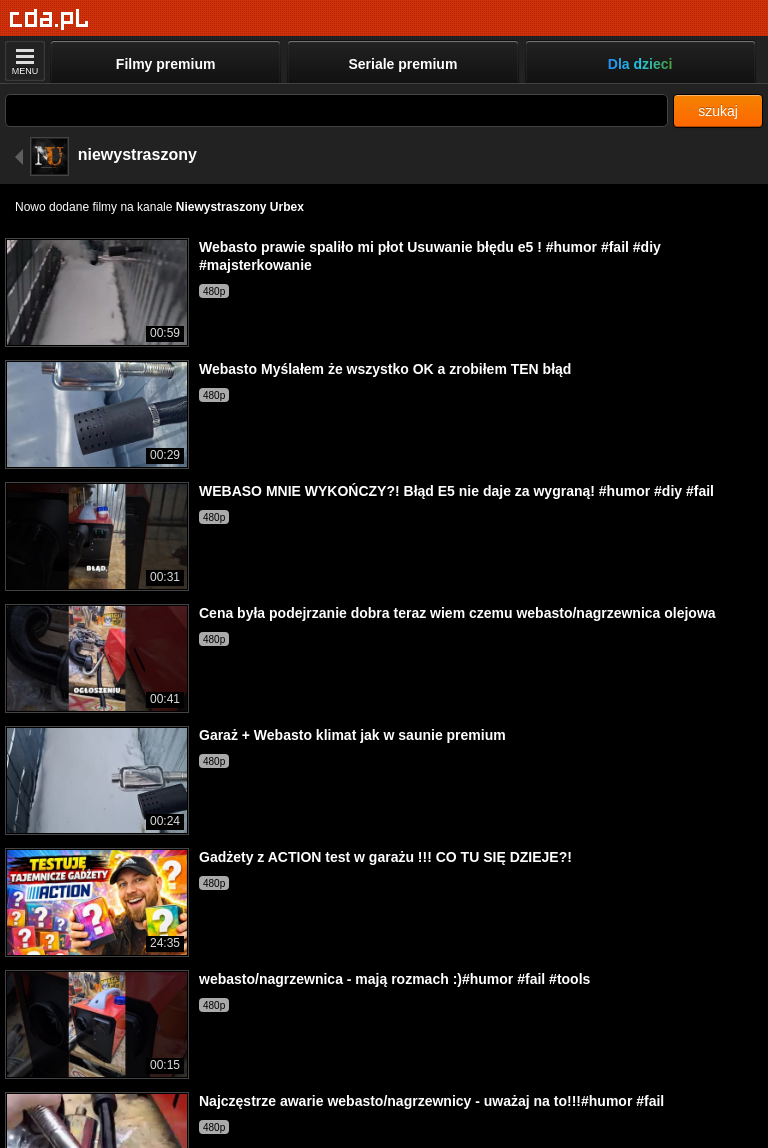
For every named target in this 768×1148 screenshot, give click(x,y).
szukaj (718, 111)
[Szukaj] (336, 110)
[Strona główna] (49, 19)
